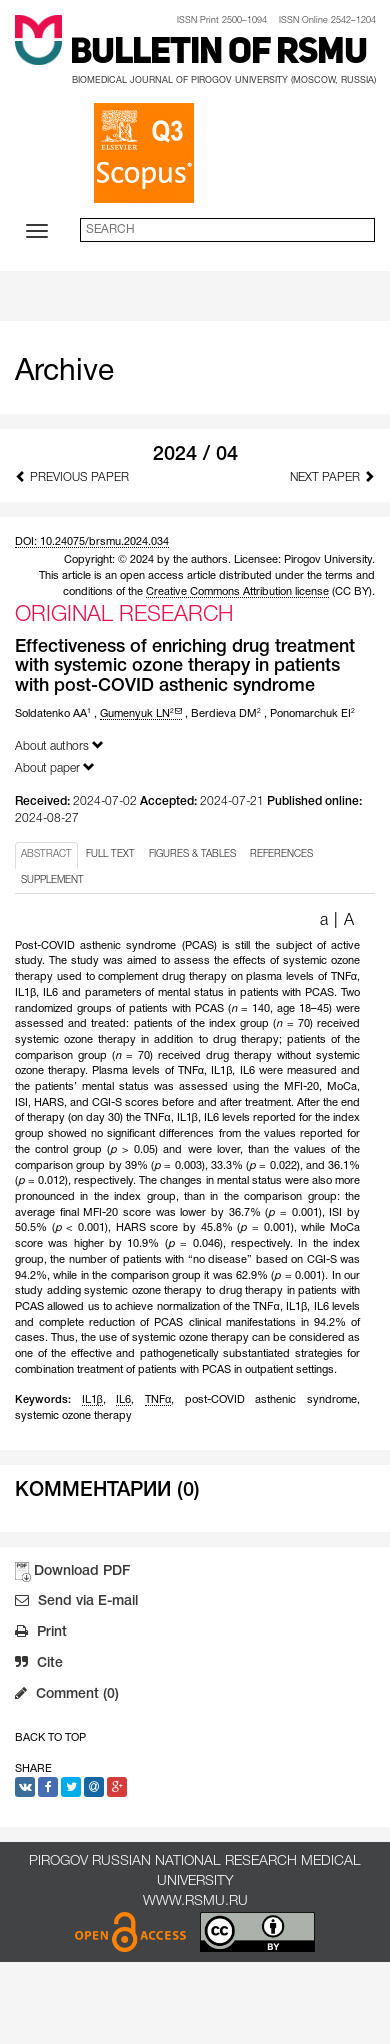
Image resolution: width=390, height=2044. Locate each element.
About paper (55, 767)
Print (41, 1634)
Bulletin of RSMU (218, 54)
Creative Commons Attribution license (237, 592)
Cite (39, 1665)
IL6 (123, 1400)
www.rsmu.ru (195, 1901)
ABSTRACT (46, 854)
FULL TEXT (110, 854)
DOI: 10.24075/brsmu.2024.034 (92, 542)
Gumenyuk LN (141, 714)
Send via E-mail (76, 1603)
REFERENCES (281, 854)
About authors (59, 745)
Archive (64, 372)
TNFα (158, 1400)
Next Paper (332, 476)
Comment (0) (67, 1696)
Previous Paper (72, 476)
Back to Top (50, 1738)
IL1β (92, 1400)
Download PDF (82, 1571)
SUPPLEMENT (52, 880)
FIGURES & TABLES (192, 854)
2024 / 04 (195, 455)
